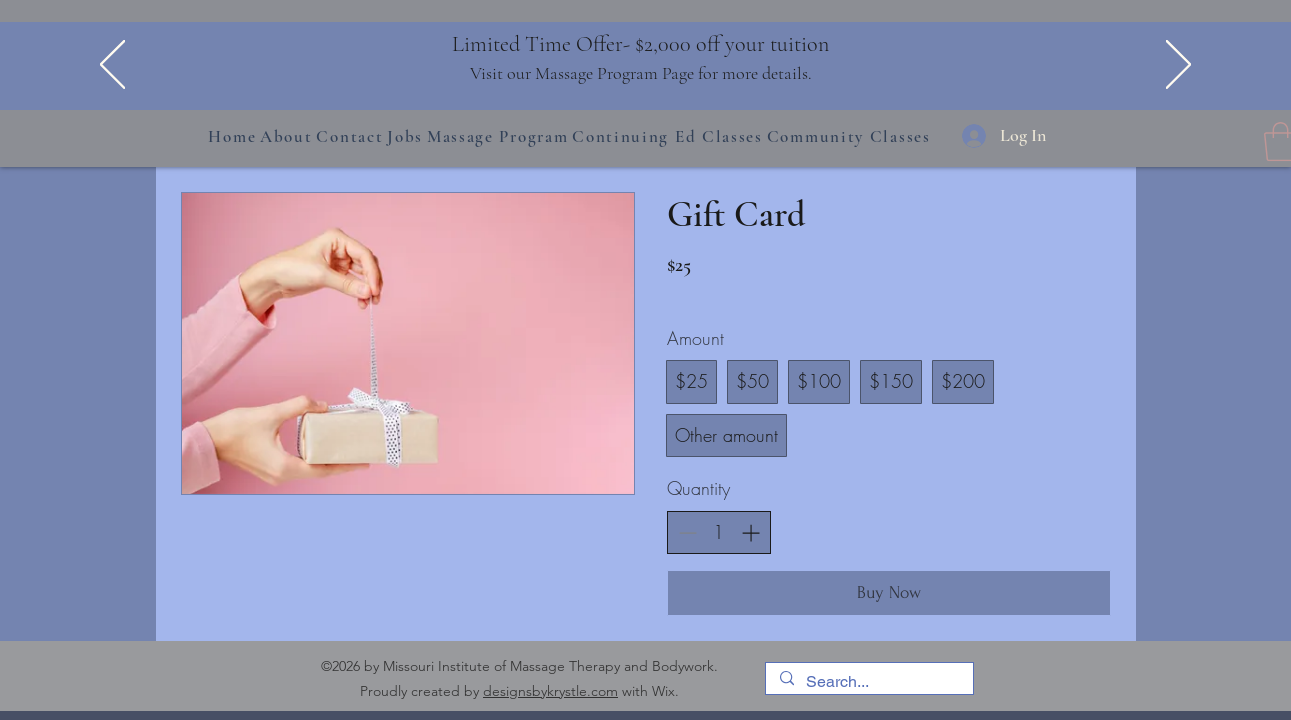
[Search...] (868, 682)
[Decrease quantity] (687, 532)
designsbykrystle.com (550, 691)
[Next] (1178, 66)
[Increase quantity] (750, 532)
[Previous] (112, 66)
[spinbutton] (719, 532)
